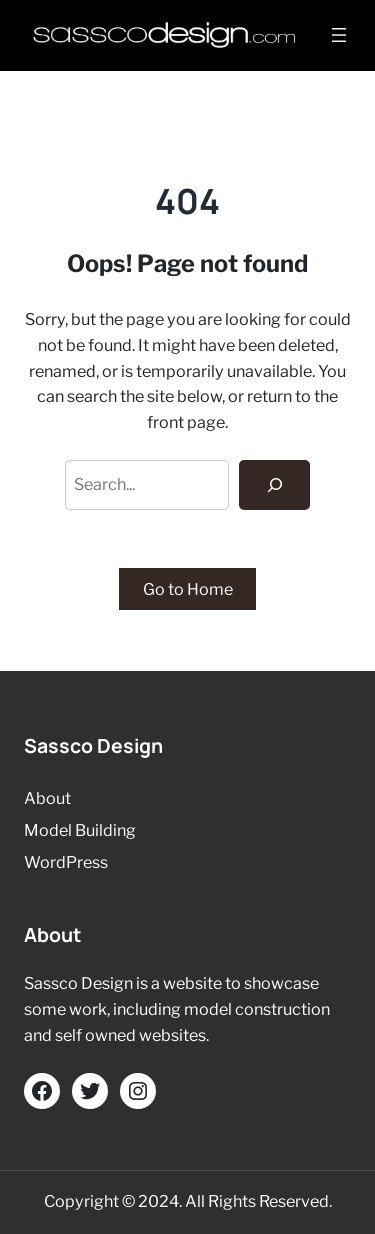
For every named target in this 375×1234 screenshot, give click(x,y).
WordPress (66, 862)
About (47, 798)
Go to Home (188, 589)
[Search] (274, 485)
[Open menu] (339, 35)
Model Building (80, 830)
